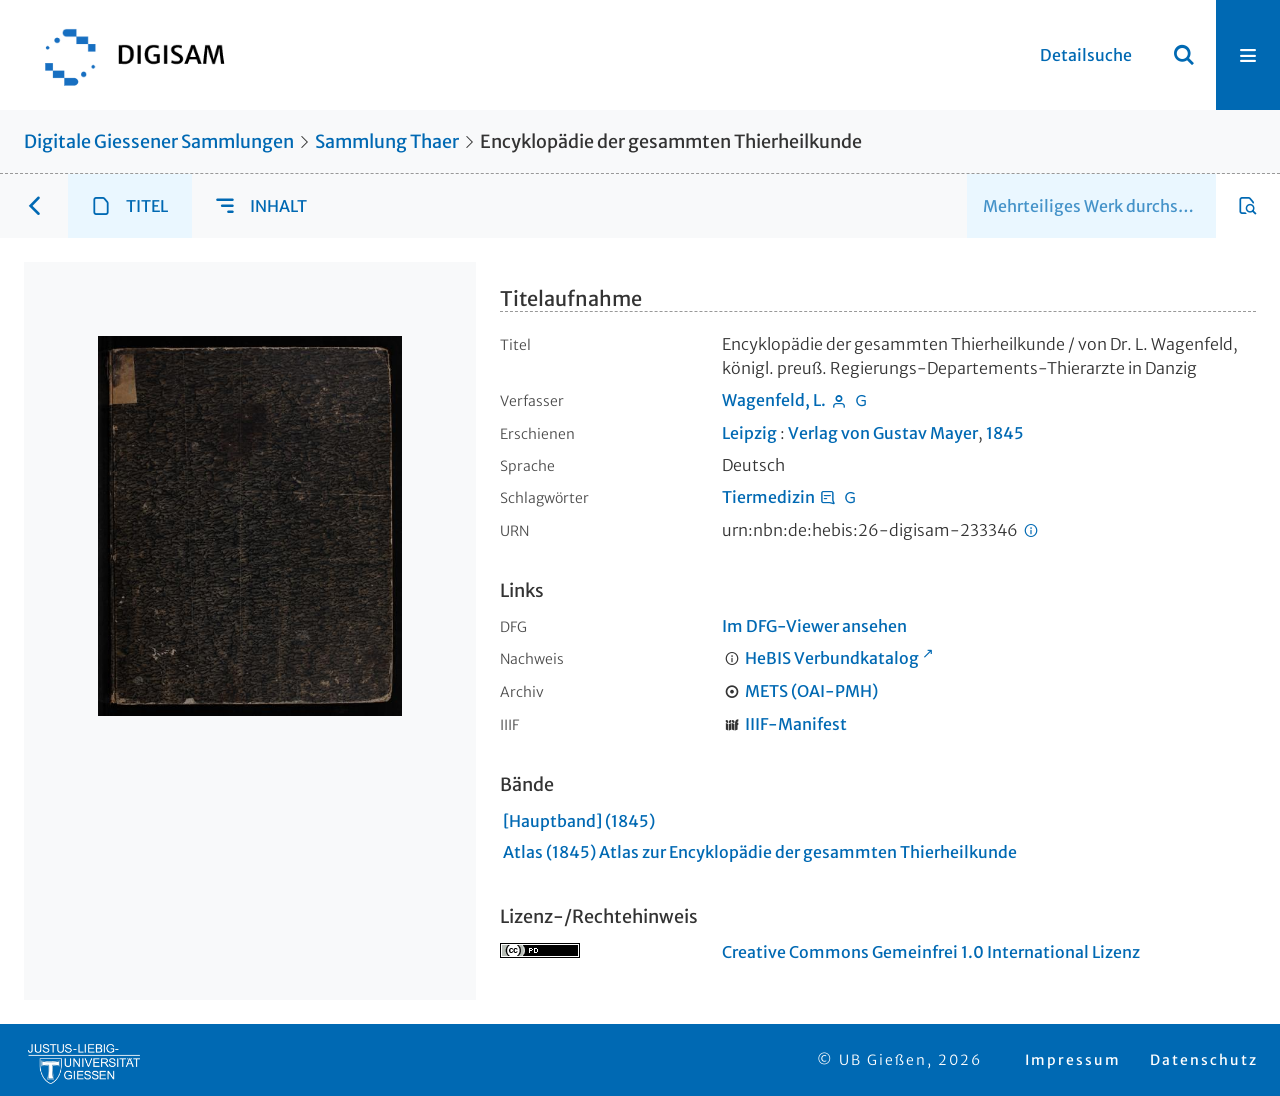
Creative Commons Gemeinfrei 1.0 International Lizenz (931, 952)
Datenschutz (1204, 1060)
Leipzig (749, 433)
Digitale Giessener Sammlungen (159, 141)
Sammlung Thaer (387, 141)
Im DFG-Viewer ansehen (814, 626)
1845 (1005, 433)
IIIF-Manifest (796, 724)
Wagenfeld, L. (774, 400)
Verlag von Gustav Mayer (883, 433)
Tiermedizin (768, 497)
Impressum (1073, 1060)
